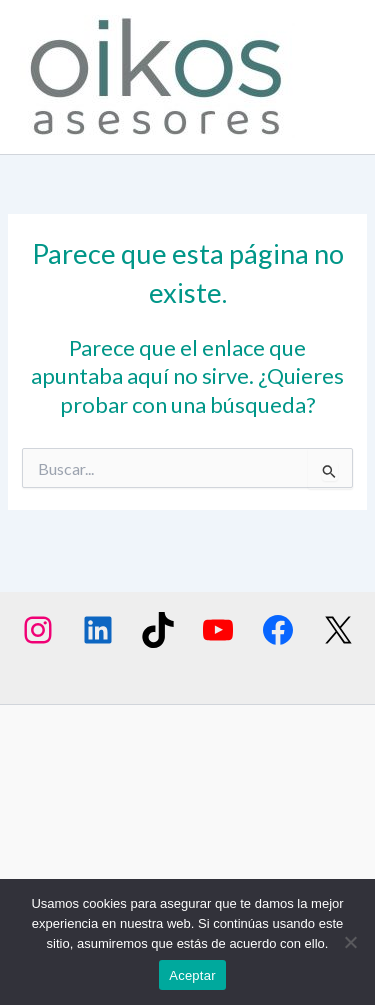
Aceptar (192, 975)
